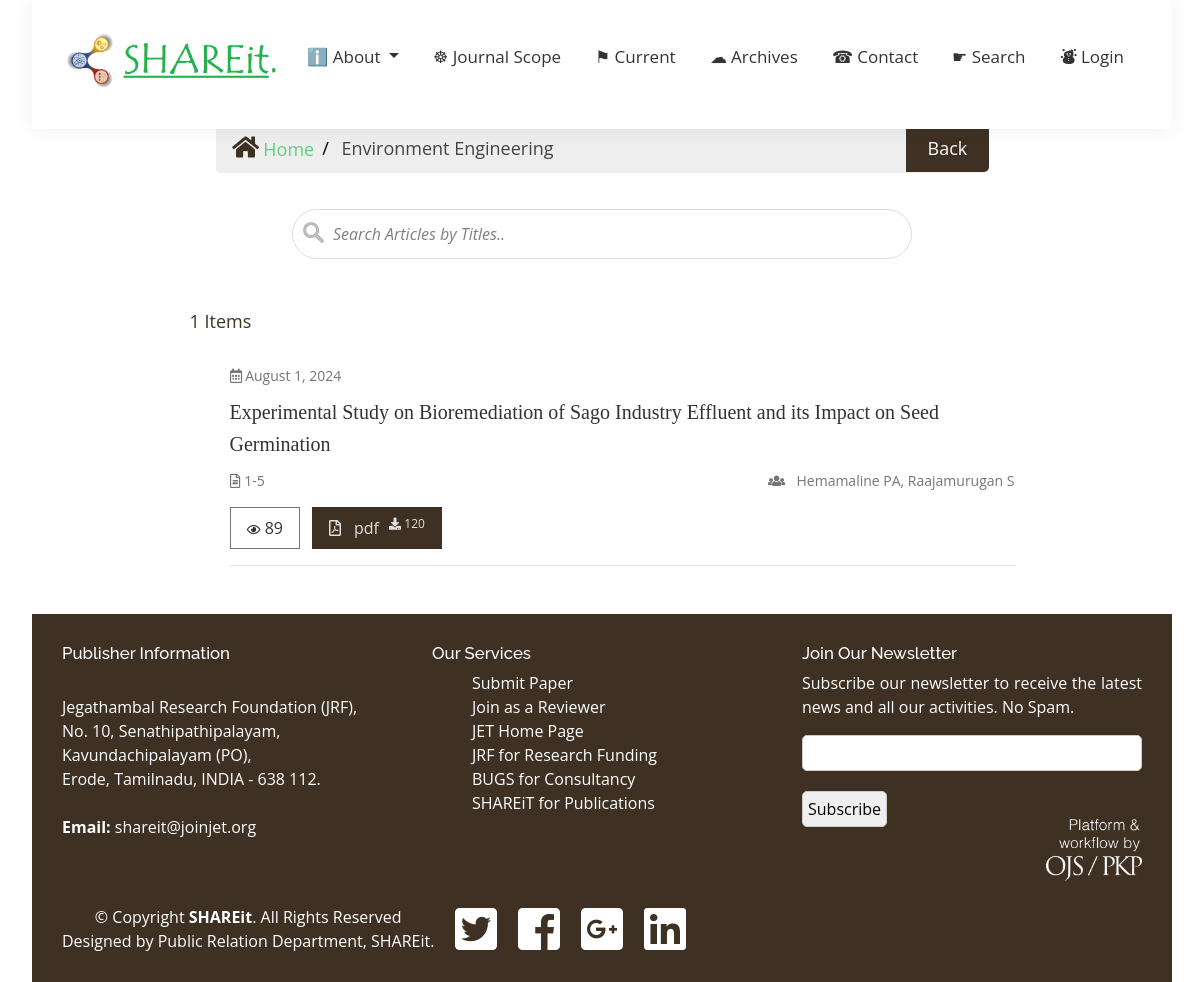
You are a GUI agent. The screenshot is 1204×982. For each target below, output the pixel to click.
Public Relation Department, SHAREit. (296, 941)
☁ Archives (754, 56)
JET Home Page (528, 731)
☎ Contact (875, 56)
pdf (377, 527)
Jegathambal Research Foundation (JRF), (209, 707)
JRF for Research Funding (564, 755)
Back (948, 148)
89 (265, 528)
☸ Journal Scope (497, 56)
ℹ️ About (346, 56)
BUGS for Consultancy (553, 779)
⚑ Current (635, 56)
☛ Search (988, 56)
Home (273, 149)
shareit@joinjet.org (185, 827)
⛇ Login (1092, 56)
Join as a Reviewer (538, 707)
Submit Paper (522, 683)
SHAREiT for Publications (563, 803)
